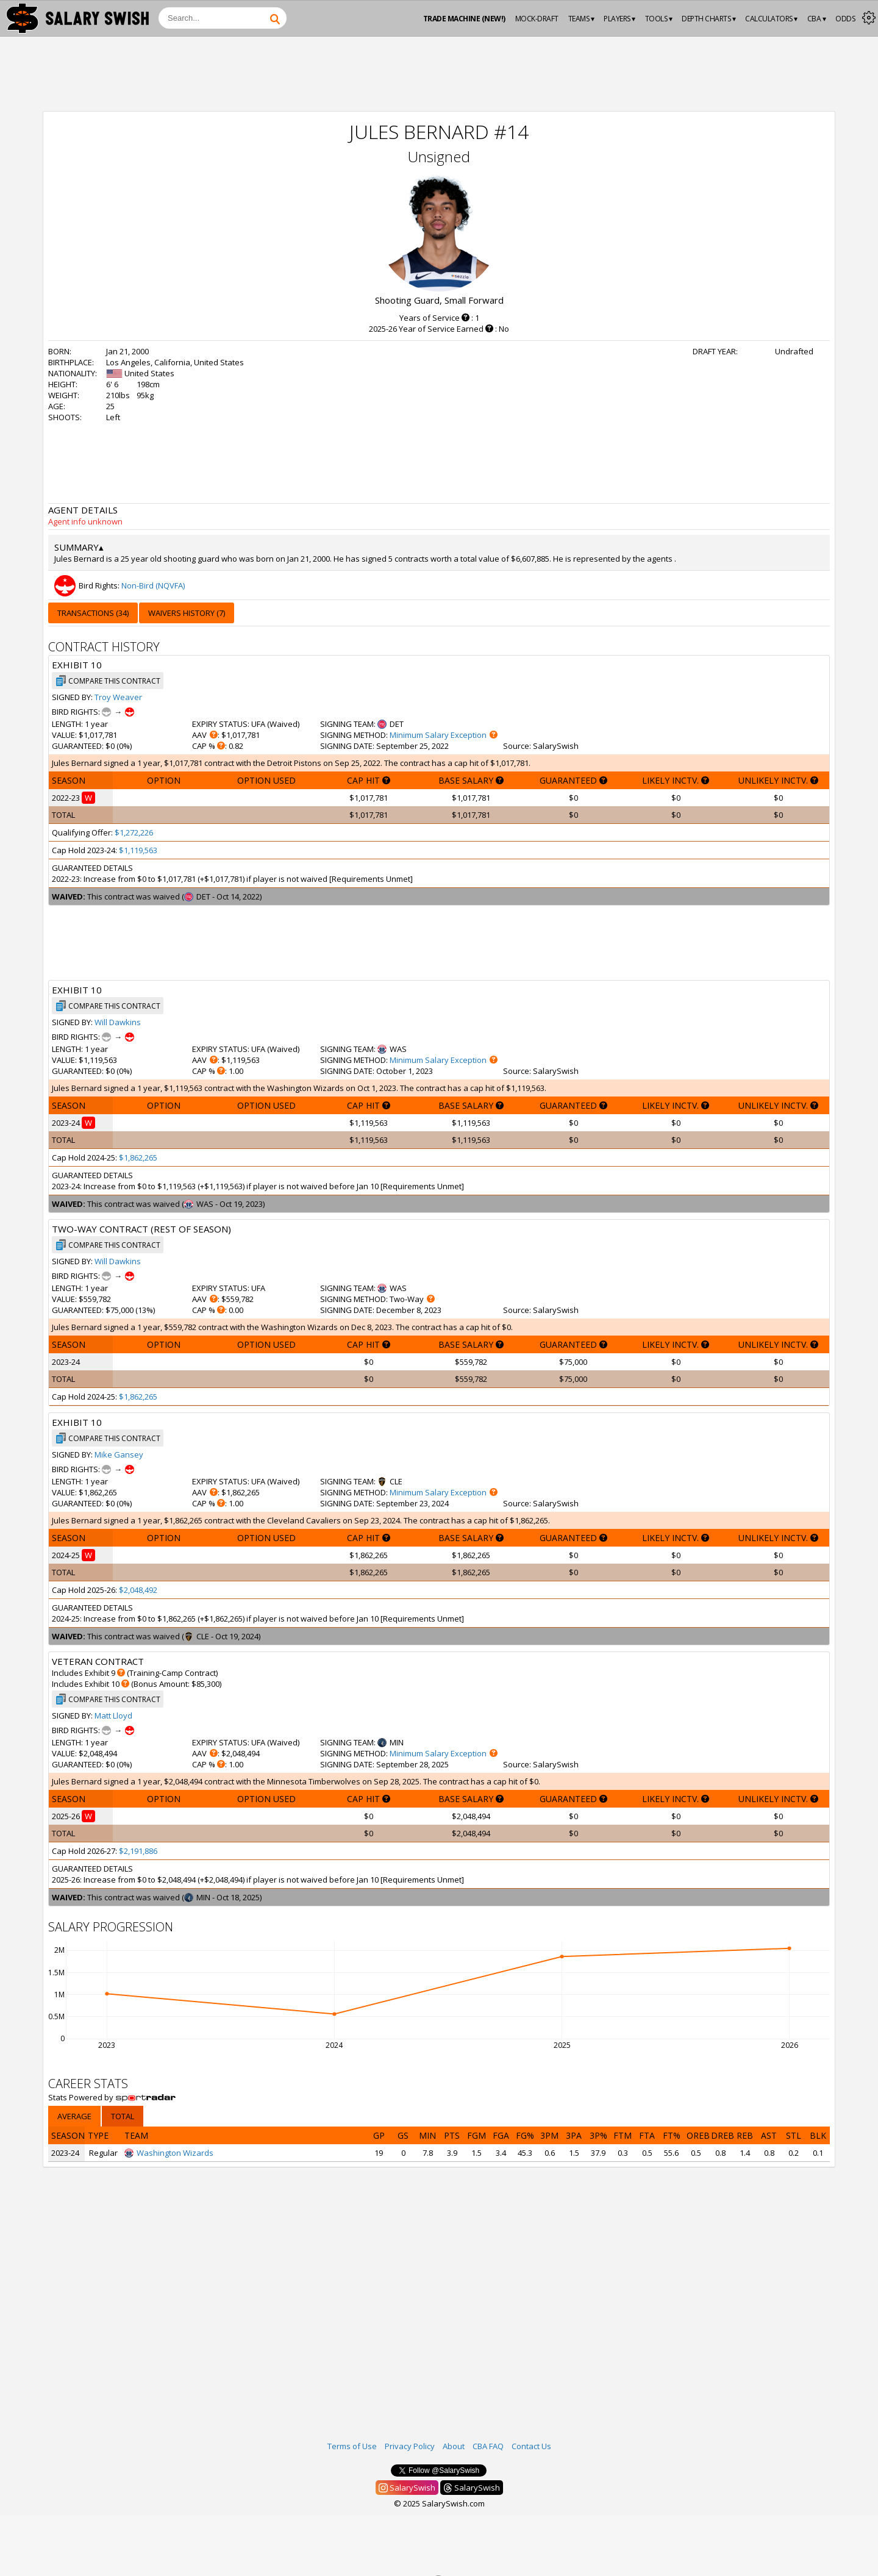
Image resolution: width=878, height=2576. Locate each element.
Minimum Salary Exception (438, 734)
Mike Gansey (119, 1454)
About (454, 2446)
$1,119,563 (138, 850)
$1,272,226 (134, 832)
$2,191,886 (138, 1850)
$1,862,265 (138, 1157)
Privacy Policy (410, 2446)
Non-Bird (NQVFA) (153, 585)
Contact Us (531, 2446)
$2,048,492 (138, 1589)
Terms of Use (352, 2446)
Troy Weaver (118, 697)
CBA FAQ (488, 2446)
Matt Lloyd (113, 1715)
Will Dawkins (118, 1022)
